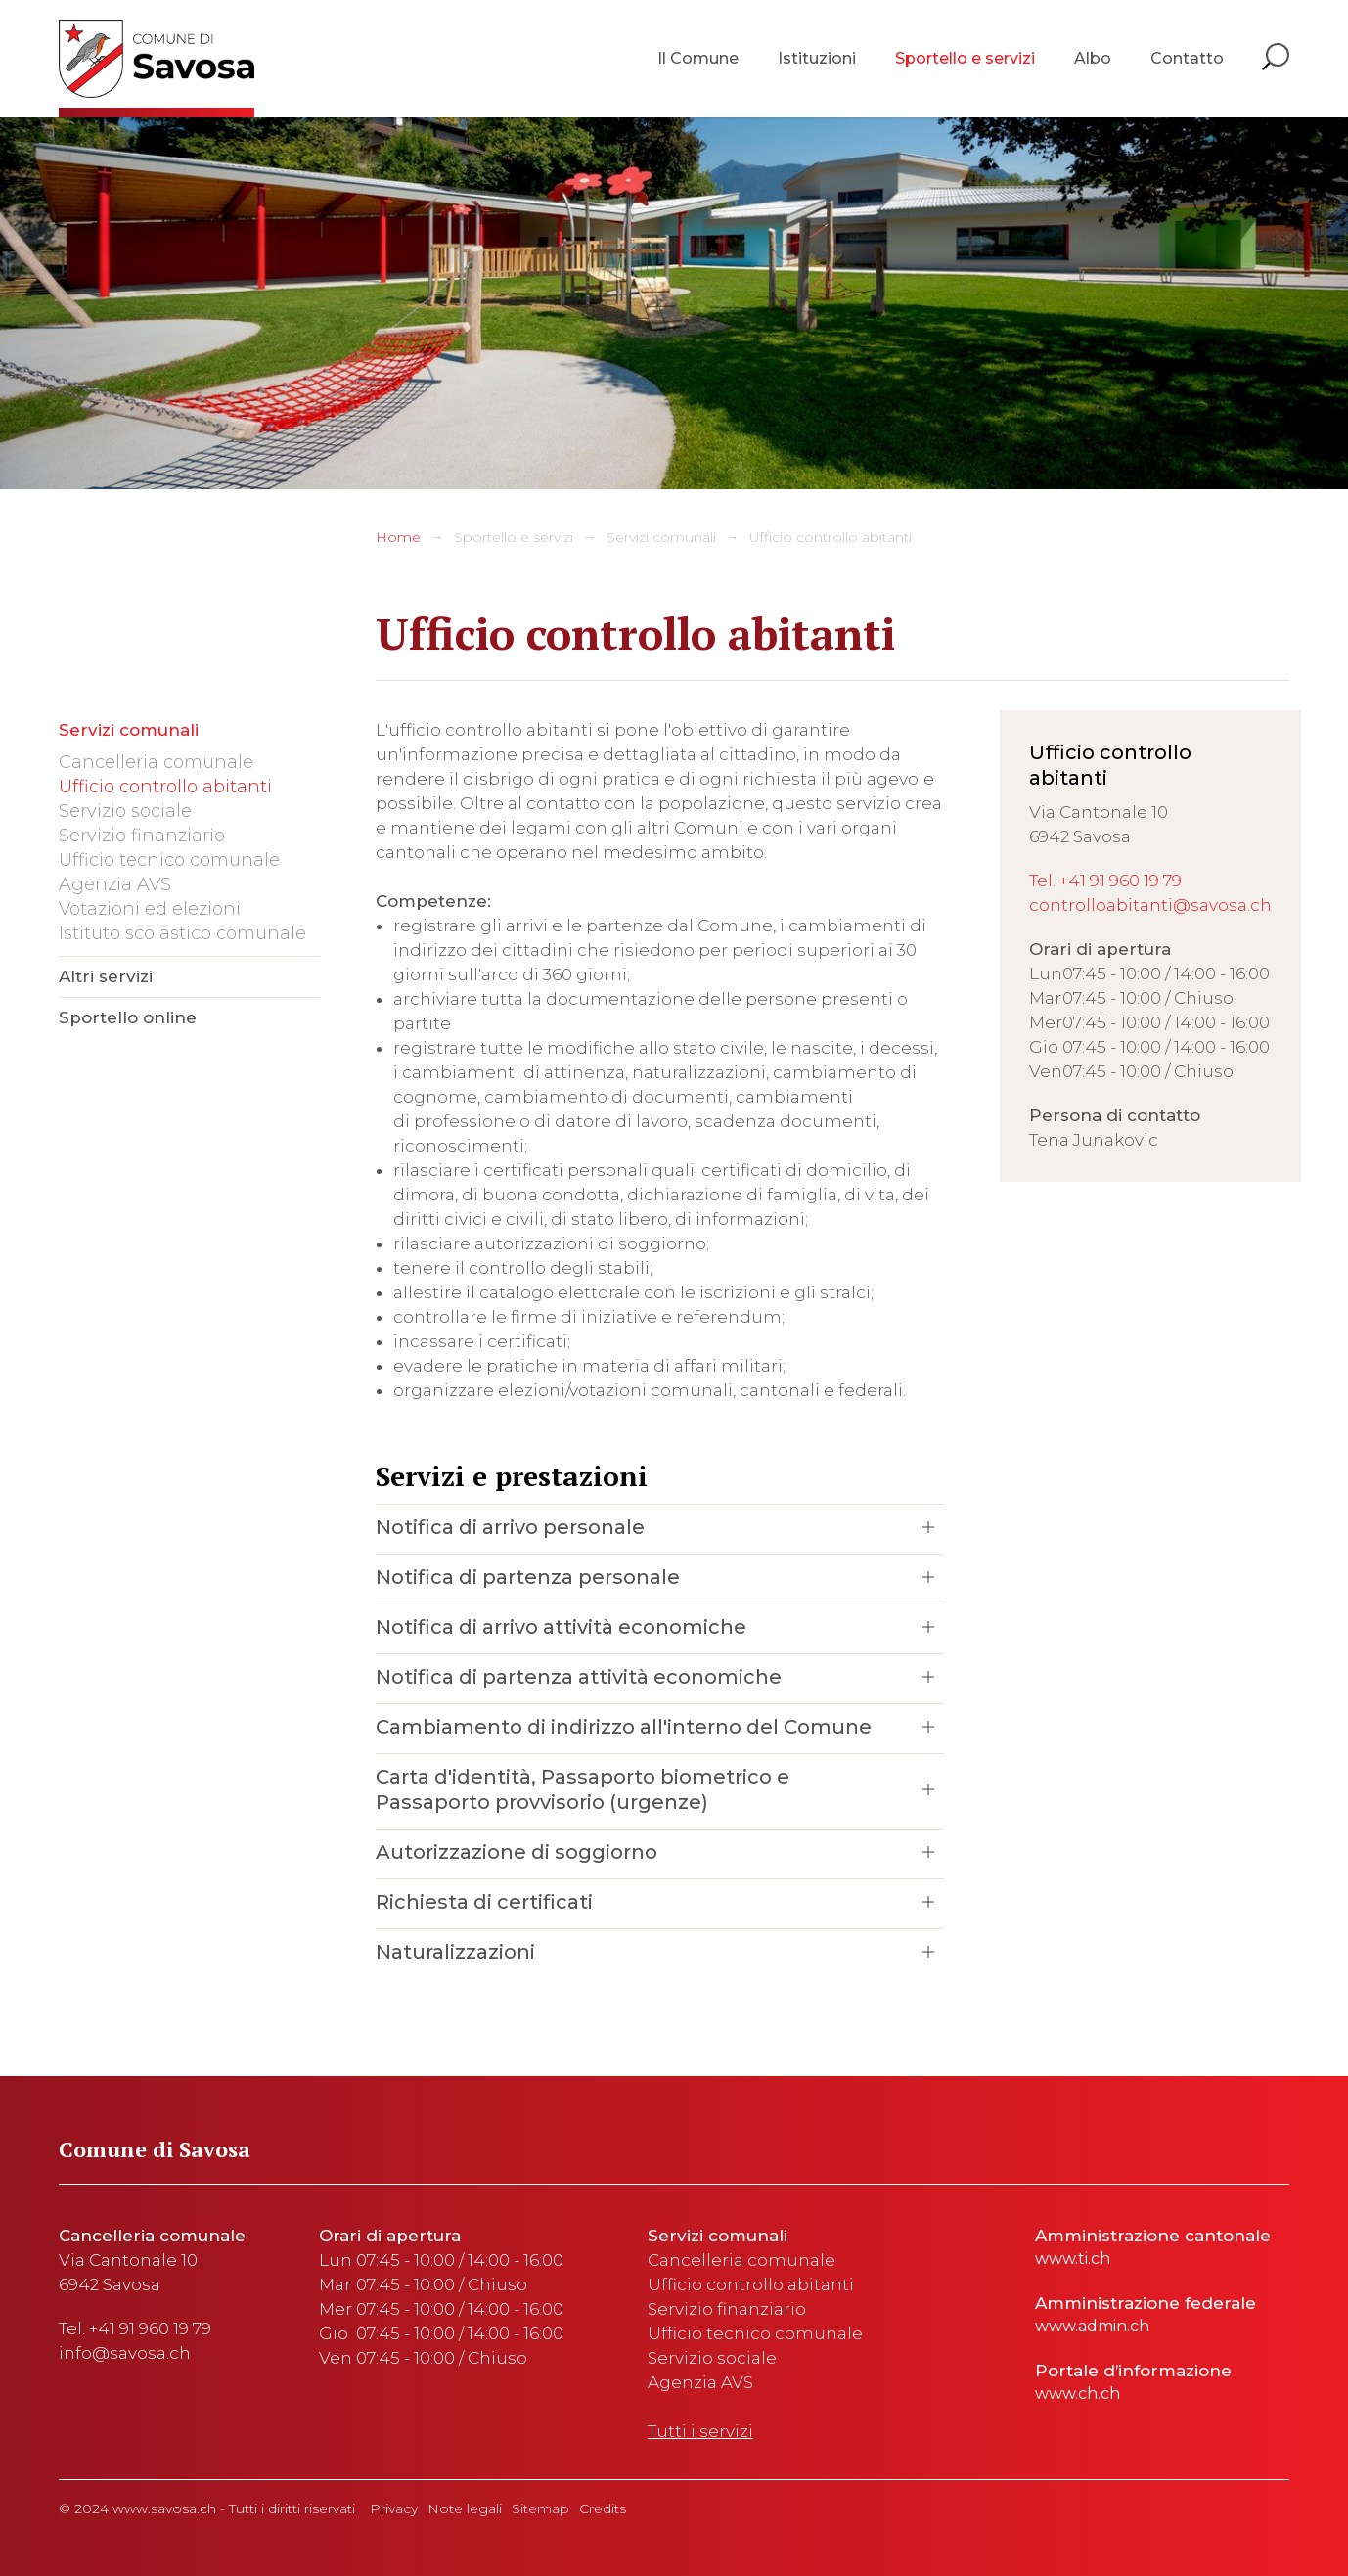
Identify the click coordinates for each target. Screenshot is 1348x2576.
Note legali (464, 2508)
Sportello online (128, 1017)
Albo (1092, 58)
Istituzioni (817, 58)
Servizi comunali (661, 537)
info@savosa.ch (125, 2353)
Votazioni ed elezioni (150, 909)
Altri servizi (106, 976)
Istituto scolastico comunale (182, 933)
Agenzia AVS (115, 884)
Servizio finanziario (142, 835)
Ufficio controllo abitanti (830, 537)
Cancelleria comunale (156, 762)
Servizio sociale (125, 811)
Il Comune (698, 58)
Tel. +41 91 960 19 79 (1105, 880)
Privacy (394, 2508)
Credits (602, 2508)
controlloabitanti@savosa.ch (1150, 905)
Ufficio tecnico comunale (169, 860)
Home (398, 537)
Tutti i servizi (700, 2431)
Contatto (1187, 58)
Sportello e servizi (965, 58)
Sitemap (540, 2508)
